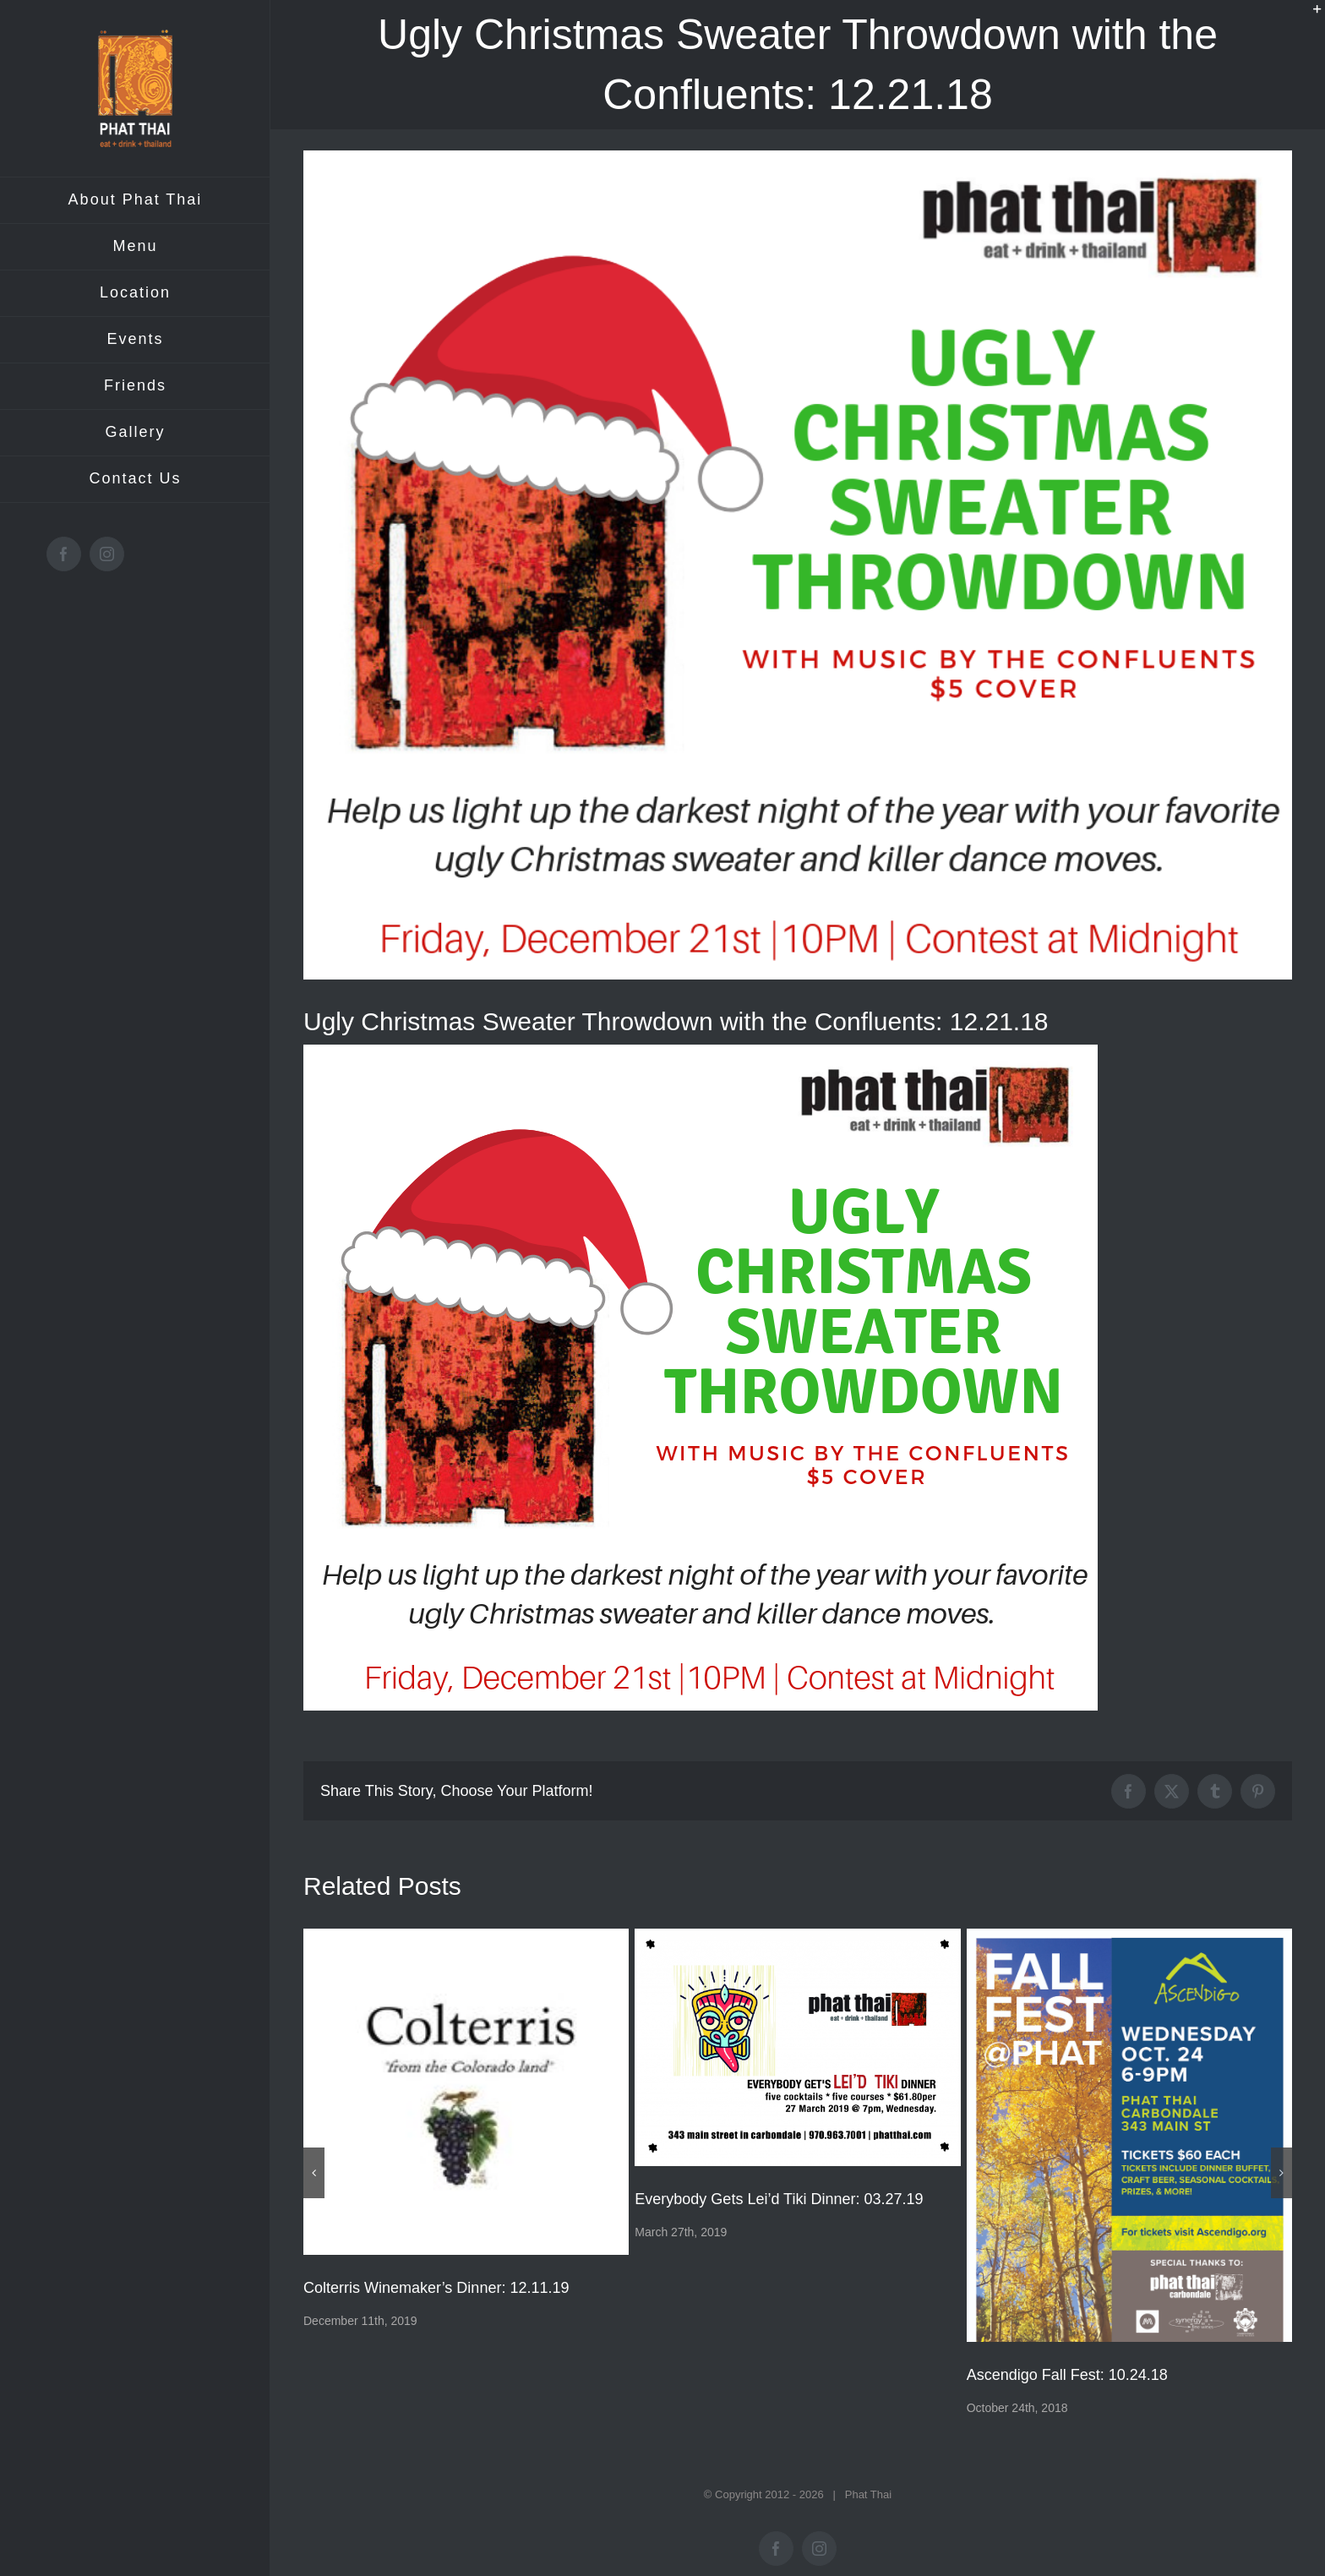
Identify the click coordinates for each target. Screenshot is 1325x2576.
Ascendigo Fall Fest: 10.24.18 (1067, 2374)
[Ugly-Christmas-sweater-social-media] (797, 565)
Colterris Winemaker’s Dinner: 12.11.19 (436, 2287)
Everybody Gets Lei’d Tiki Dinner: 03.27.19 (779, 2199)
